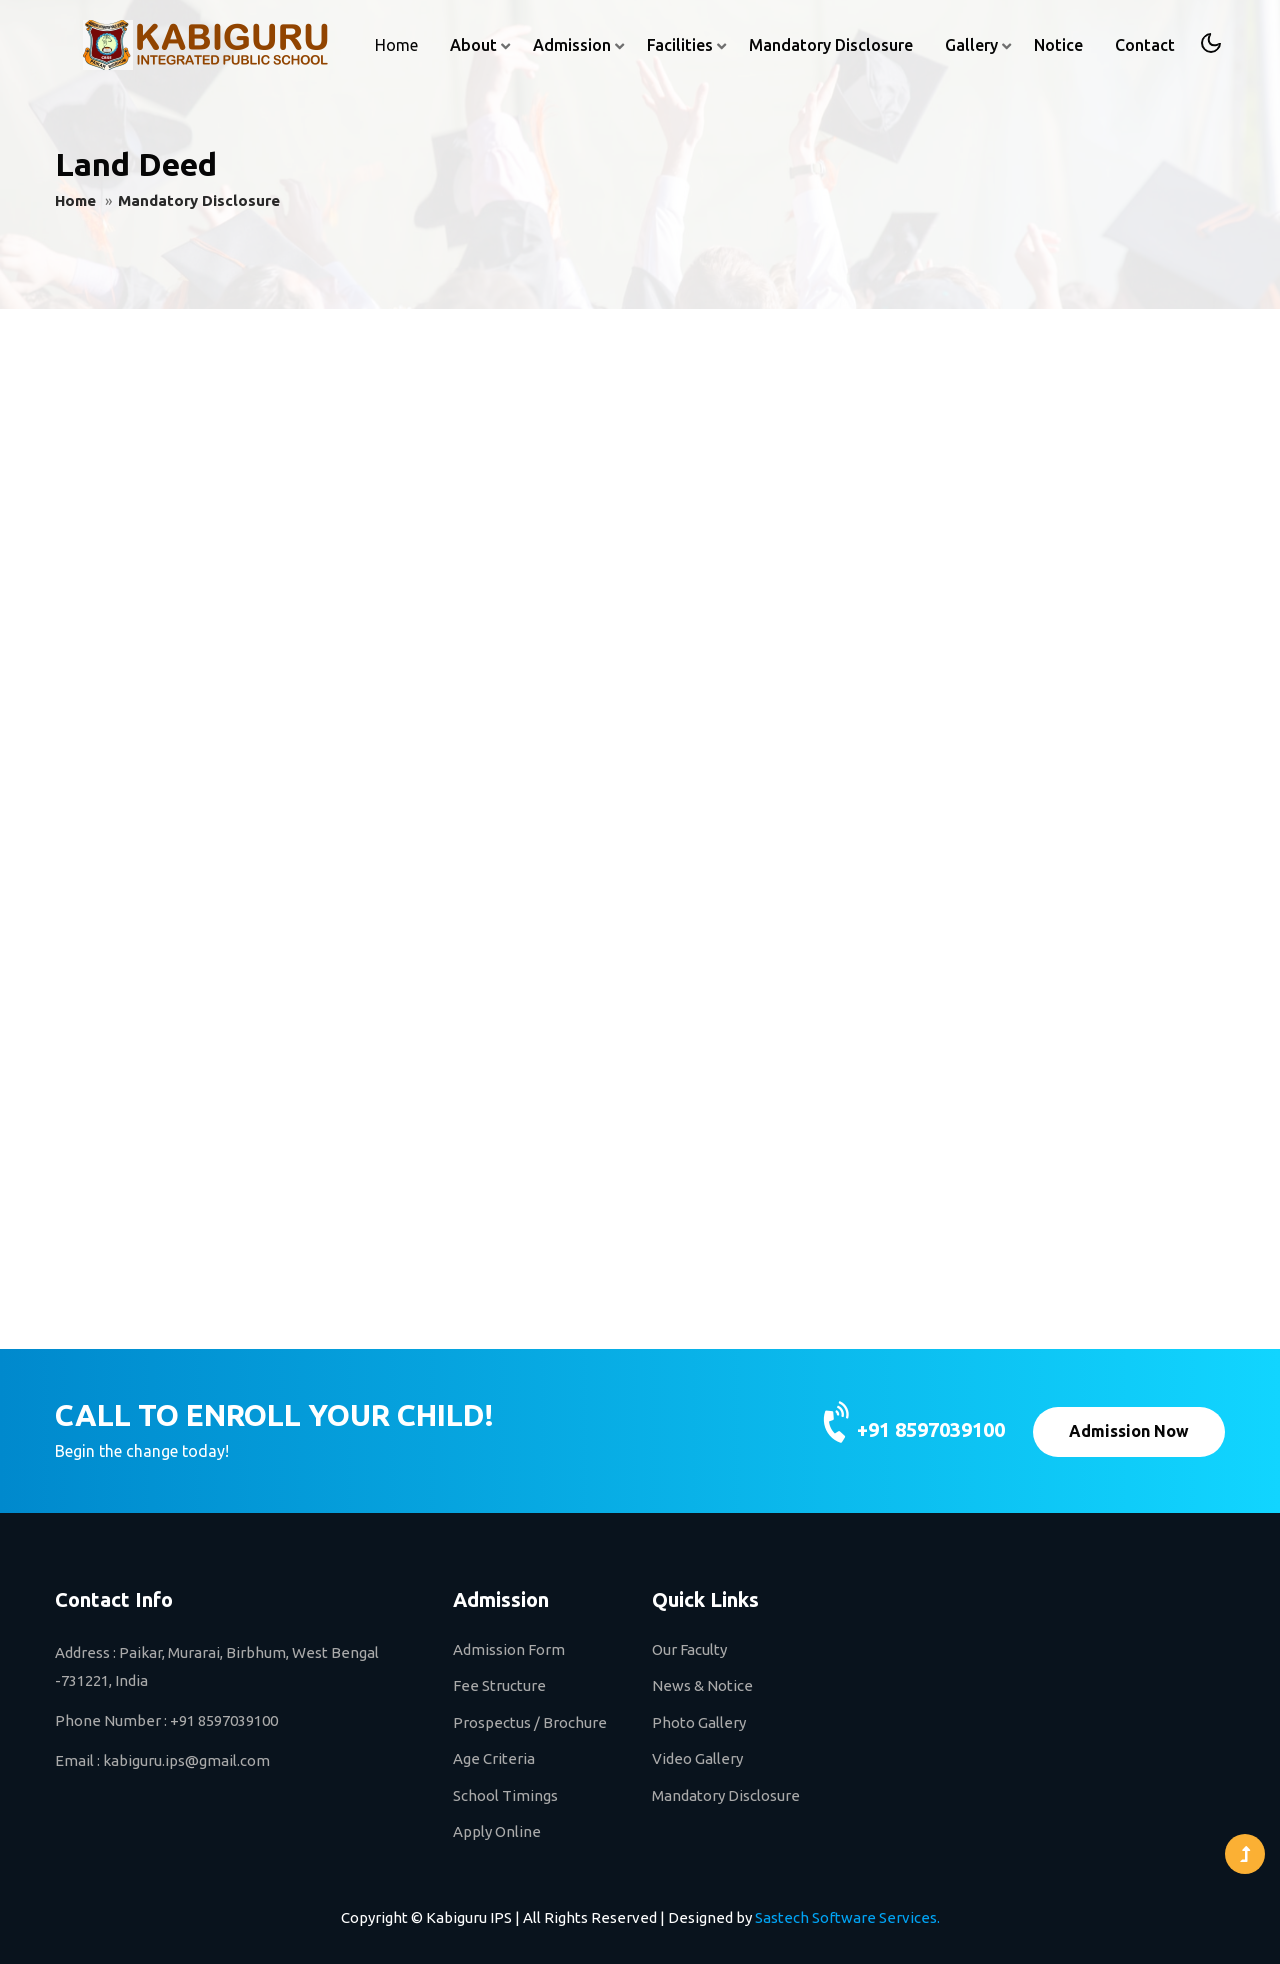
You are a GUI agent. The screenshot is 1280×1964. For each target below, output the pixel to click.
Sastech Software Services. (847, 1917)
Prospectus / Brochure (530, 1722)
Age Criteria (494, 1758)
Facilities (680, 45)
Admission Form (509, 1649)
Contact (1145, 45)
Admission (572, 45)
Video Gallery (697, 1758)
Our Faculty (689, 1649)
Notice (1058, 45)
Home (396, 45)
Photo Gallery (699, 1722)
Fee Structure (499, 1685)
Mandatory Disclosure (831, 45)
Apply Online (497, 1831)
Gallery (971, 45)
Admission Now (1129, 1431)
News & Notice (702, 1685)
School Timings (505, 1795)
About (473, 45)
